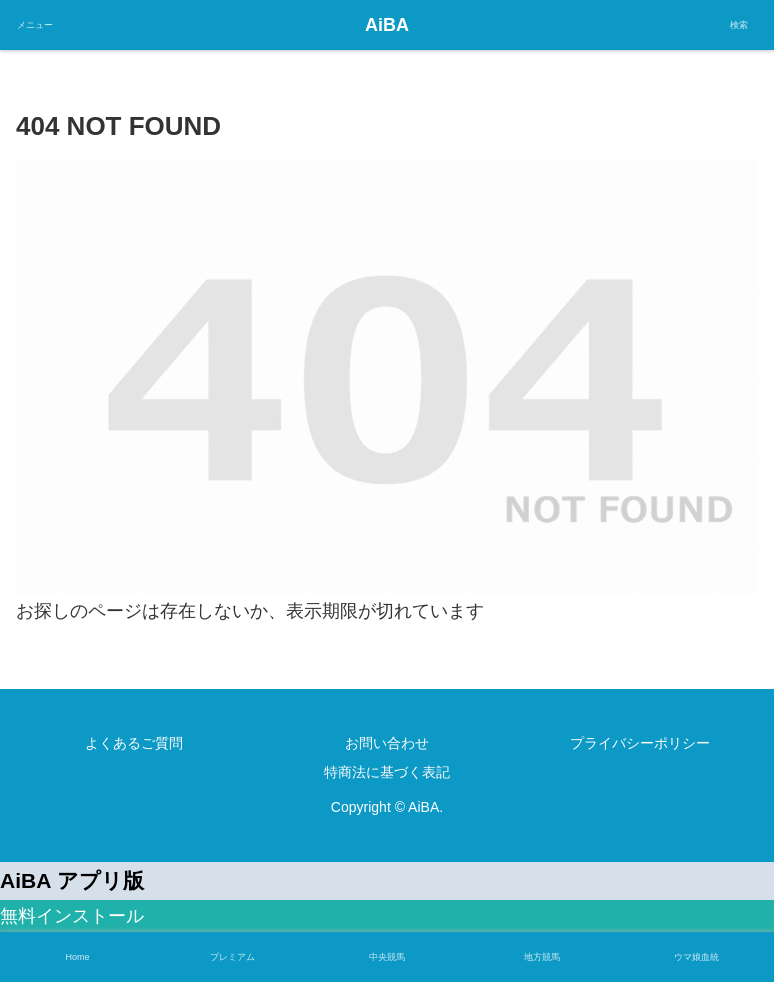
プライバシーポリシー (640, 743)
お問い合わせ (387, 743)
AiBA (387, 25)
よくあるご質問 (134, 743)
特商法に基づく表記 (387, 772)
